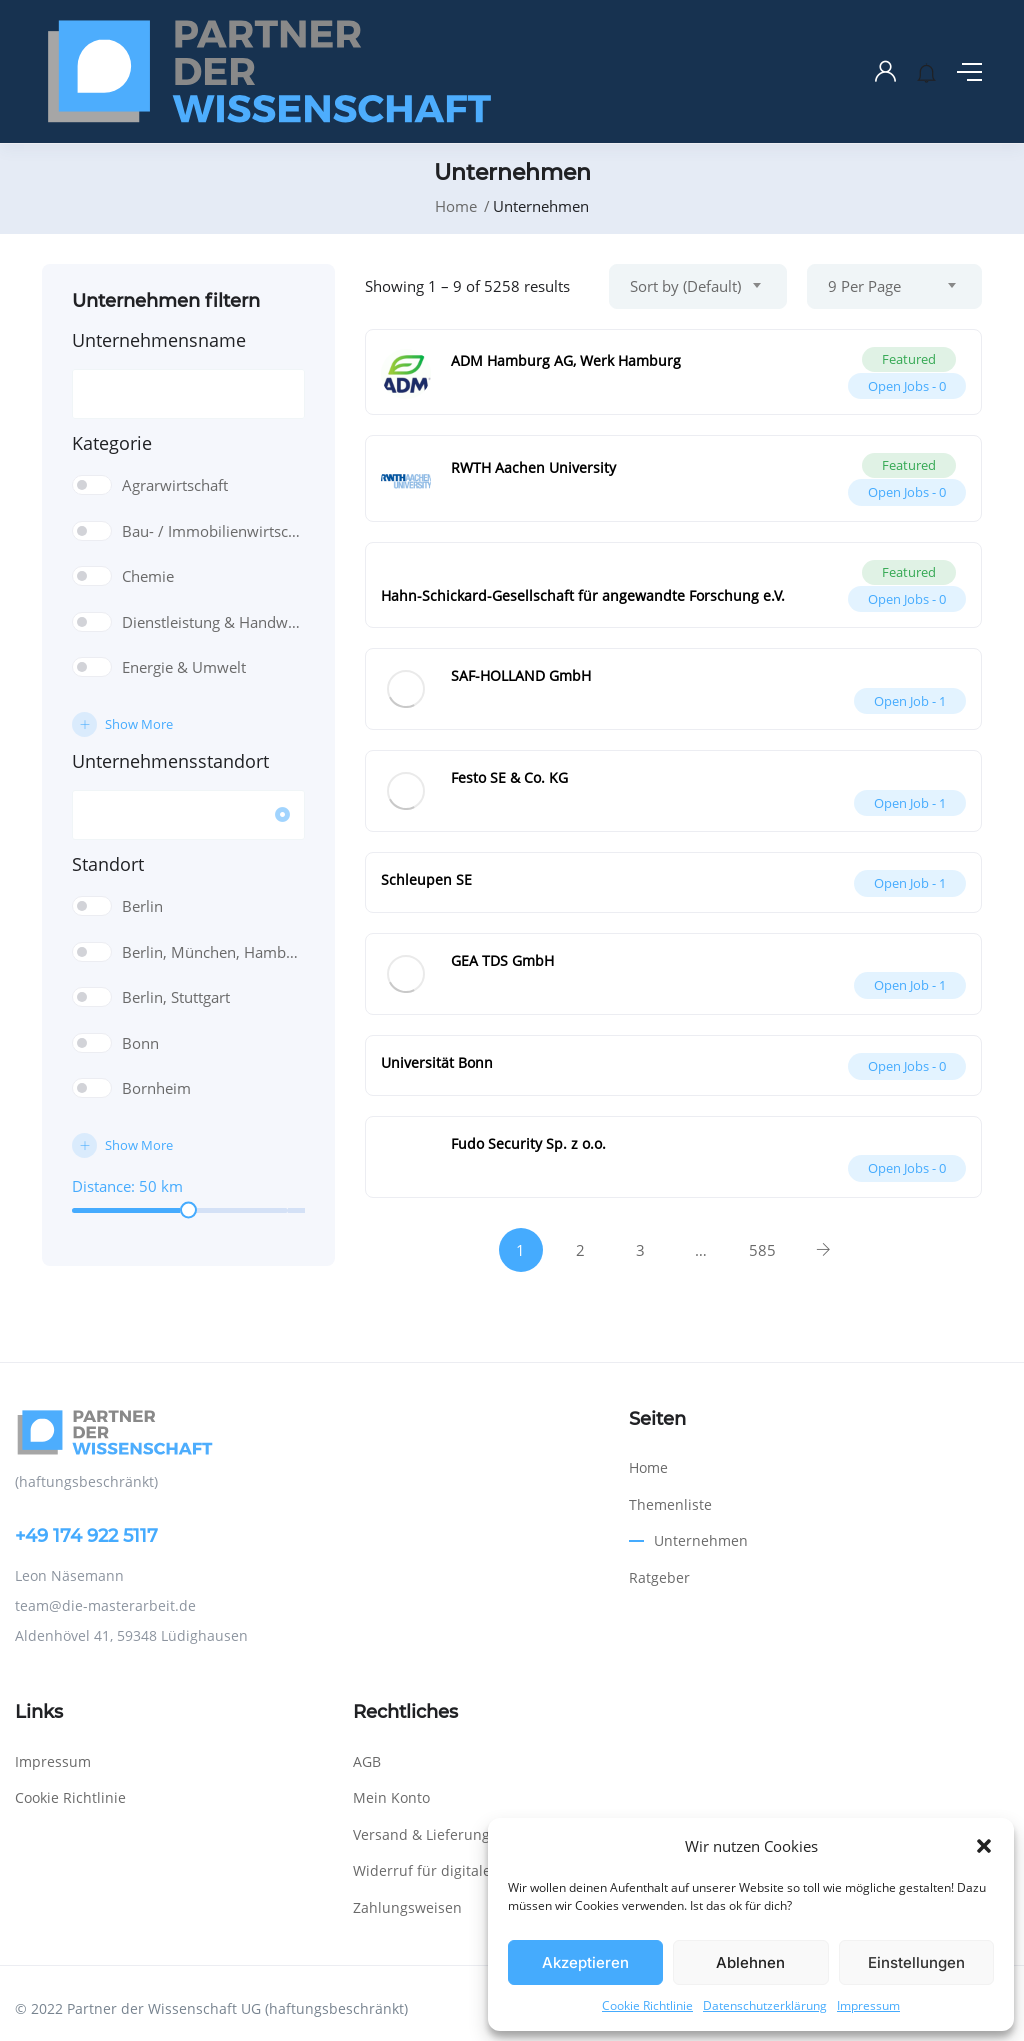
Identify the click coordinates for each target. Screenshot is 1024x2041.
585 (762, 1250)
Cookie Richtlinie (647, 2005)
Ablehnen (750, 1962)
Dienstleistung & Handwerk (213, 622)
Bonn (140, 1043)
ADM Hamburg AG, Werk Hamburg (566, 360)
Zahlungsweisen (407, 1907)
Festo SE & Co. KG (509, 777)
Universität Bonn (437, 1062)
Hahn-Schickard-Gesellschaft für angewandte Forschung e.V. (583, 595)
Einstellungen (916, 1962)
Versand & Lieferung (421, 1834)
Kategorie (112, 443)
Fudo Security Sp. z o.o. (528, 1143)
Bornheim (156, 1088)
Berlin (142, 906)
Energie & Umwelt (184, 667)
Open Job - (910, 701)
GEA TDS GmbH (502, 960)
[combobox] (698, 286)
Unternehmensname (159, 340)
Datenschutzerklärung (765, 2005)
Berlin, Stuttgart (176, 997)
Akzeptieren (585, 1962)
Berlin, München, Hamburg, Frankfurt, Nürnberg (213, 952)
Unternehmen (701, 1540)
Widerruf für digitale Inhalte (447, 1870)
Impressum (868, 2005)
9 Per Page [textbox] (864, 286)
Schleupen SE (426, 879)
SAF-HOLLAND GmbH (521, 675)
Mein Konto (391, 1797)
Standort (108, 864)
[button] (984, 1846)
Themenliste (670, 1504)
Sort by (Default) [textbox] (685, 286)
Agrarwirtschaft (175, 485)
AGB (367, 1761)
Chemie (148, 576)
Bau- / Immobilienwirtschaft (213, 531)
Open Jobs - (907, 386)
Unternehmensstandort (170, 761)
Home (456, 206)
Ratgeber (659, 1577)
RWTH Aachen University (533, 467)
